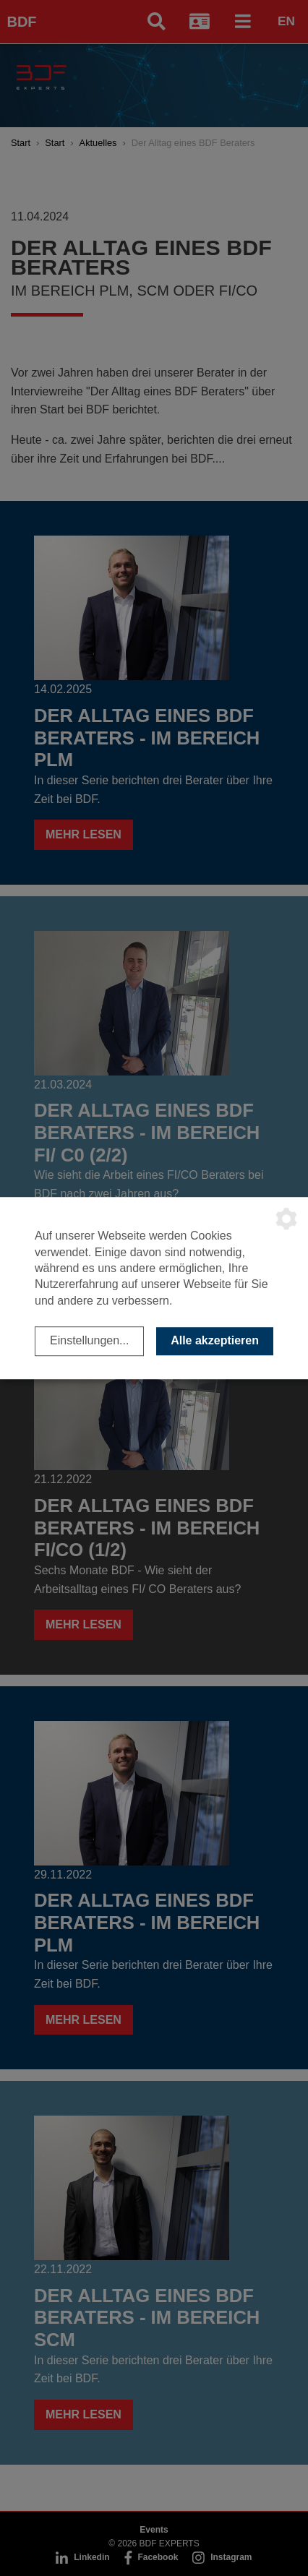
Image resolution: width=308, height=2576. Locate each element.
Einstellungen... (89, 1340)
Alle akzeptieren (215, 1340)
